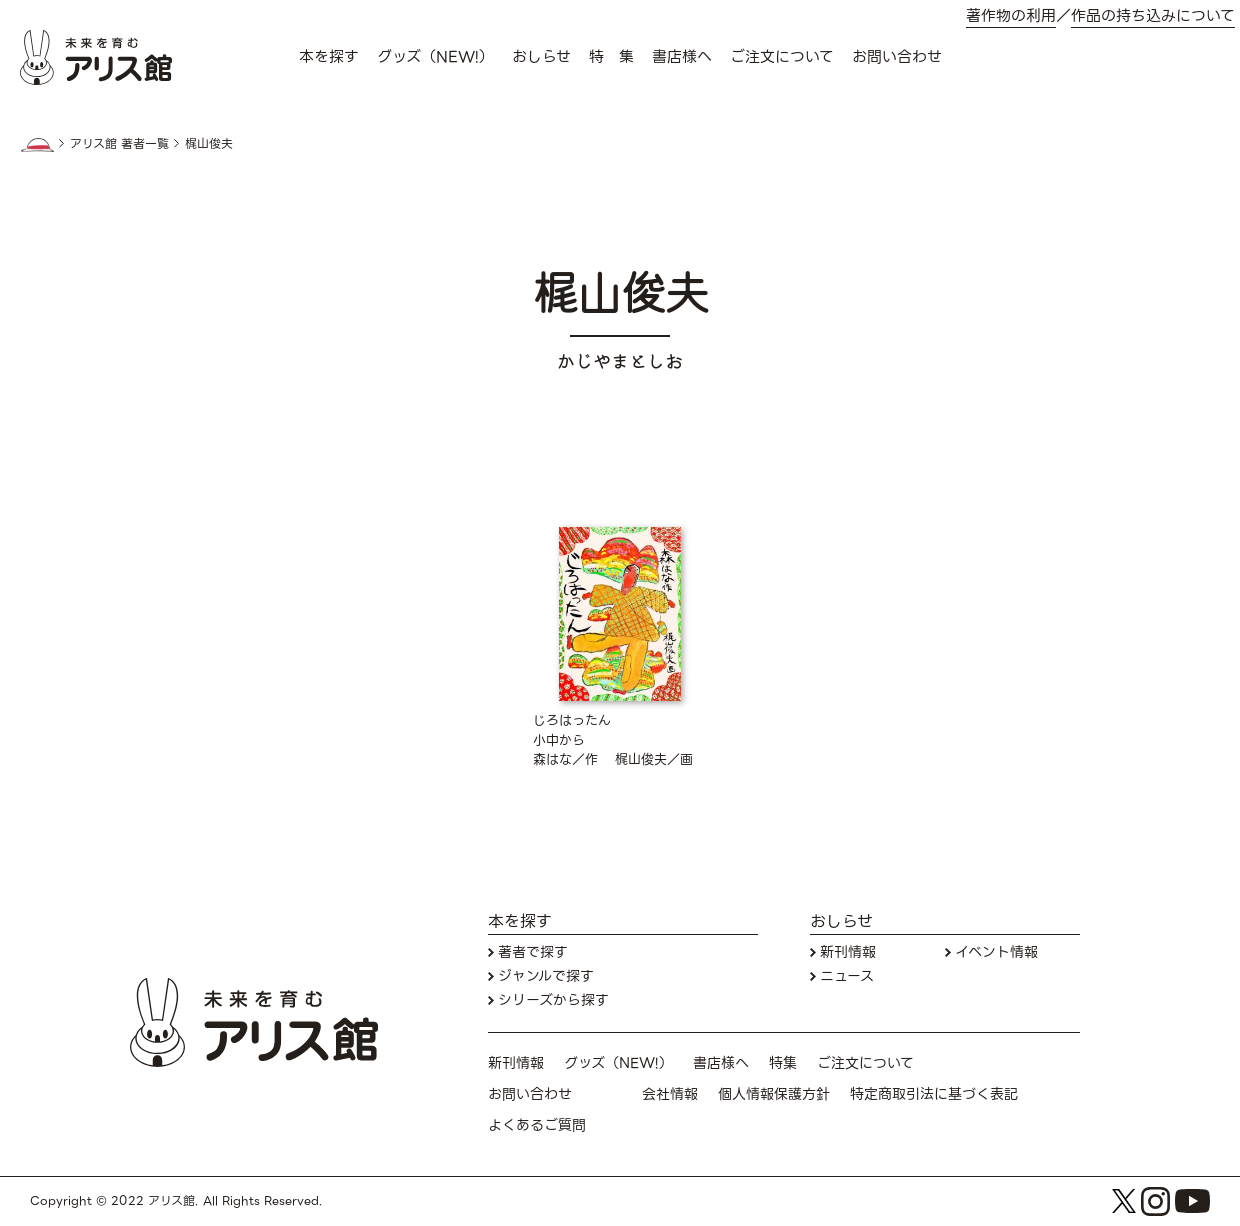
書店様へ (682, 57)
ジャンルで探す (546, 976)
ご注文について (782, 57)
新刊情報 (848, 952)
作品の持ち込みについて (1153, 16)
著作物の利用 (1011, 16)
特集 (783, 1063)
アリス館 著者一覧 (119, 144)
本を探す (329, 57)
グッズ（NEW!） (435, 57)
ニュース (847, 976)
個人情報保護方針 (774, 1094)
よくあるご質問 (537, 1125)
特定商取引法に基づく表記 (934, 1094)
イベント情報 (996, 952)
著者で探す (533, 952)
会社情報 (670, 1094)
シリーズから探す (553, 1000)
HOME (37, 145)
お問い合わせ (897, 57)
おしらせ (541, 57)
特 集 (611, 57)
